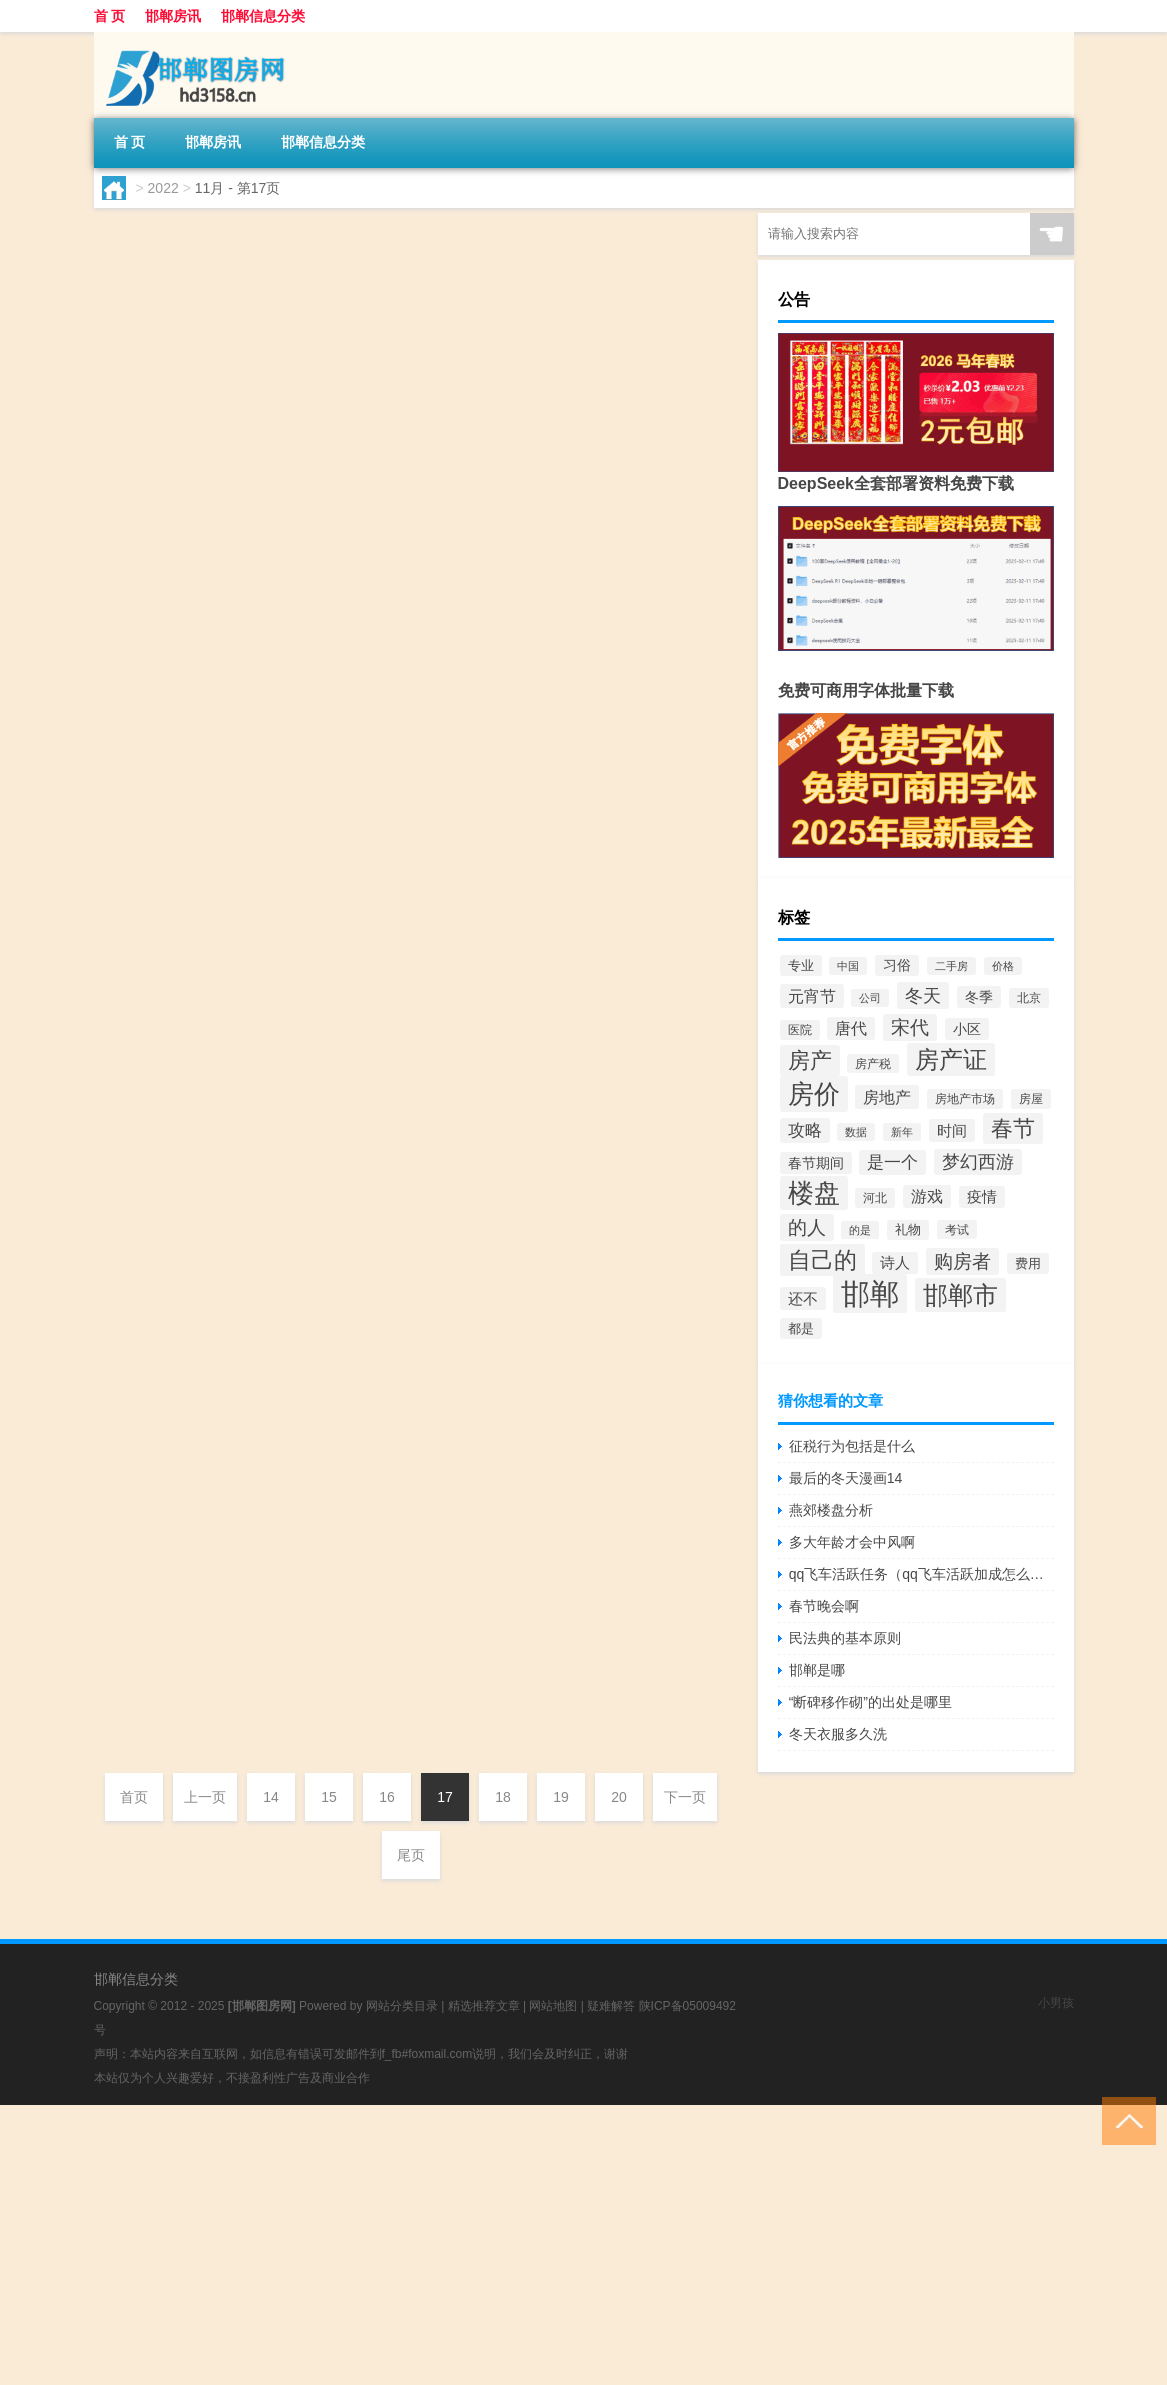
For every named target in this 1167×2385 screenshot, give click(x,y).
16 (387, 1797)
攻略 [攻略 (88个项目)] (805, 1130)
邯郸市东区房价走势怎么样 (385, 1003)
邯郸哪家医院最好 (345, 1465)
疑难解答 (611, 2006)
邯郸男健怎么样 (335, 849)
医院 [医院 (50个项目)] (800, 1030)
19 (561, 1797)
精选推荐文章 (484, 2006)
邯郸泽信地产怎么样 (355, 387)
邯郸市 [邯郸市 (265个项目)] (960, 1295)
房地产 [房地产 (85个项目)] (887, 1097)
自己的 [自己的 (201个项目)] (822, 1260)
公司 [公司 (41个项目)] (870, 998)
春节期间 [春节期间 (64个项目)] (816, 1163)
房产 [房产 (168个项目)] (810, 1060)
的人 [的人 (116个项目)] (807, 1227)
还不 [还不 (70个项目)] (803, 1298)
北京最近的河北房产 (355, 1157)
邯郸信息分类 (263, 16)
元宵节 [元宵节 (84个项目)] (812, 996)
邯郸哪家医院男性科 (355, 233)
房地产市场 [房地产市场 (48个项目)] (965, 1099)
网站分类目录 (402, 2006)
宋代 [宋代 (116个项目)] (910, 1027)
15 (329, 1797)
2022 (163, 188)
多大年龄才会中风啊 (852, 1542)
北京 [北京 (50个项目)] (1029, 998)
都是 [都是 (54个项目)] (801, 1328)
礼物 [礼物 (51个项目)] (908, 1230)
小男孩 (1056, 2003)
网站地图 (553, 2006)
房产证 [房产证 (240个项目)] (951, 1059)
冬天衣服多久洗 (838, 1734)
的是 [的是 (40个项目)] (860, 1230)
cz (150, 657)
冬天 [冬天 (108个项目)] (923, 995)
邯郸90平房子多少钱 (356, 695)
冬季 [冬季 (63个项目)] (979, 997)
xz (150, 1427)
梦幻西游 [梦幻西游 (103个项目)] (978, 1162)
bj (148, 1273)
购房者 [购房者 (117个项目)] (962, 1261)
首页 (134, 1797)
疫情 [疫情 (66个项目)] (982, 1197)
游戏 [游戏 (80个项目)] (927, 1196)
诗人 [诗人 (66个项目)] (895, 1263)
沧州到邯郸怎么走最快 (365, 541)
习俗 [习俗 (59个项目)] (897, 965)
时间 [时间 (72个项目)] (952, 1130)
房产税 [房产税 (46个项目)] (873, 1063)
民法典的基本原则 (845, 1638)
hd (150, 349)
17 (445, 1797)
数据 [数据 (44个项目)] (856, 1132)
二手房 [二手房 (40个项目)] (951, 966)
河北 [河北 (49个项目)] (875, 1198)
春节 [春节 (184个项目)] (1013, 1128)
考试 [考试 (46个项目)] (957, 1229)
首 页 (110, 16)
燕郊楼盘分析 (831, 1510)
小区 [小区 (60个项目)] (967, 1029)
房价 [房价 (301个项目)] (814, 1094)
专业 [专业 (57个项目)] (801, 965)
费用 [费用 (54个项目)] (1028, 1263)
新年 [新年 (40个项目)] (902, 1132)
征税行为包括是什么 (852, 1446)
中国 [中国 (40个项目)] (848, 966)
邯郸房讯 (173, 16)
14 (271, 1797)
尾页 (411, 1855)
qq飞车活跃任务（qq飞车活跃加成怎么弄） (921, 1574)
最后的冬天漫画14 (846, 1478)
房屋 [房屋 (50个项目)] (1031, 1099)
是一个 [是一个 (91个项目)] (892, 1162)
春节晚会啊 (824, 1606)
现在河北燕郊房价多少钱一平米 (405, 1311)
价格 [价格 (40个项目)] (1003, 966)
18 (503, 1797)
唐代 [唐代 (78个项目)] (851, 1028)
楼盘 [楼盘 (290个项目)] (814, 1193)
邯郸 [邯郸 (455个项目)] (870, 1293)
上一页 (205, 1797)
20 (619, 1797)
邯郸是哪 (305, 1619)
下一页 (685, 1797)
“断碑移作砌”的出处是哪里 (870, 1702)
